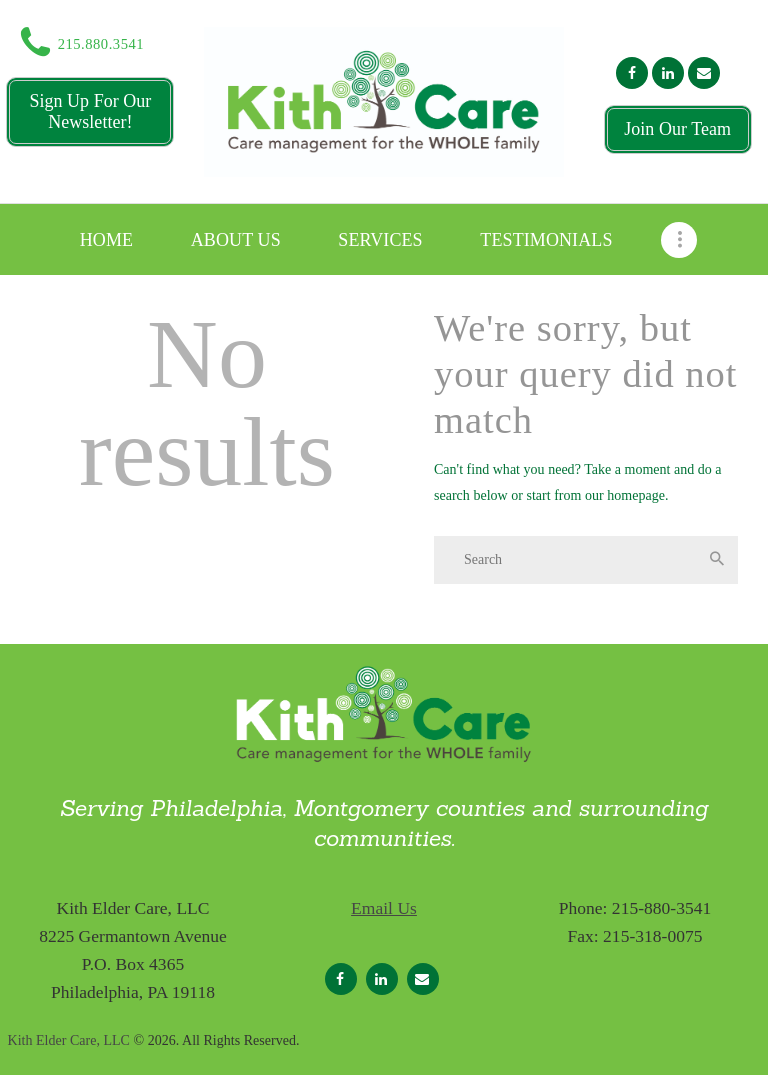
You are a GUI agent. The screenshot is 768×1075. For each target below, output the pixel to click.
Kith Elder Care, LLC (69, 1040)
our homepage (625, 495)
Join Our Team (677, 129)
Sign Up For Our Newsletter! (90, 111)
